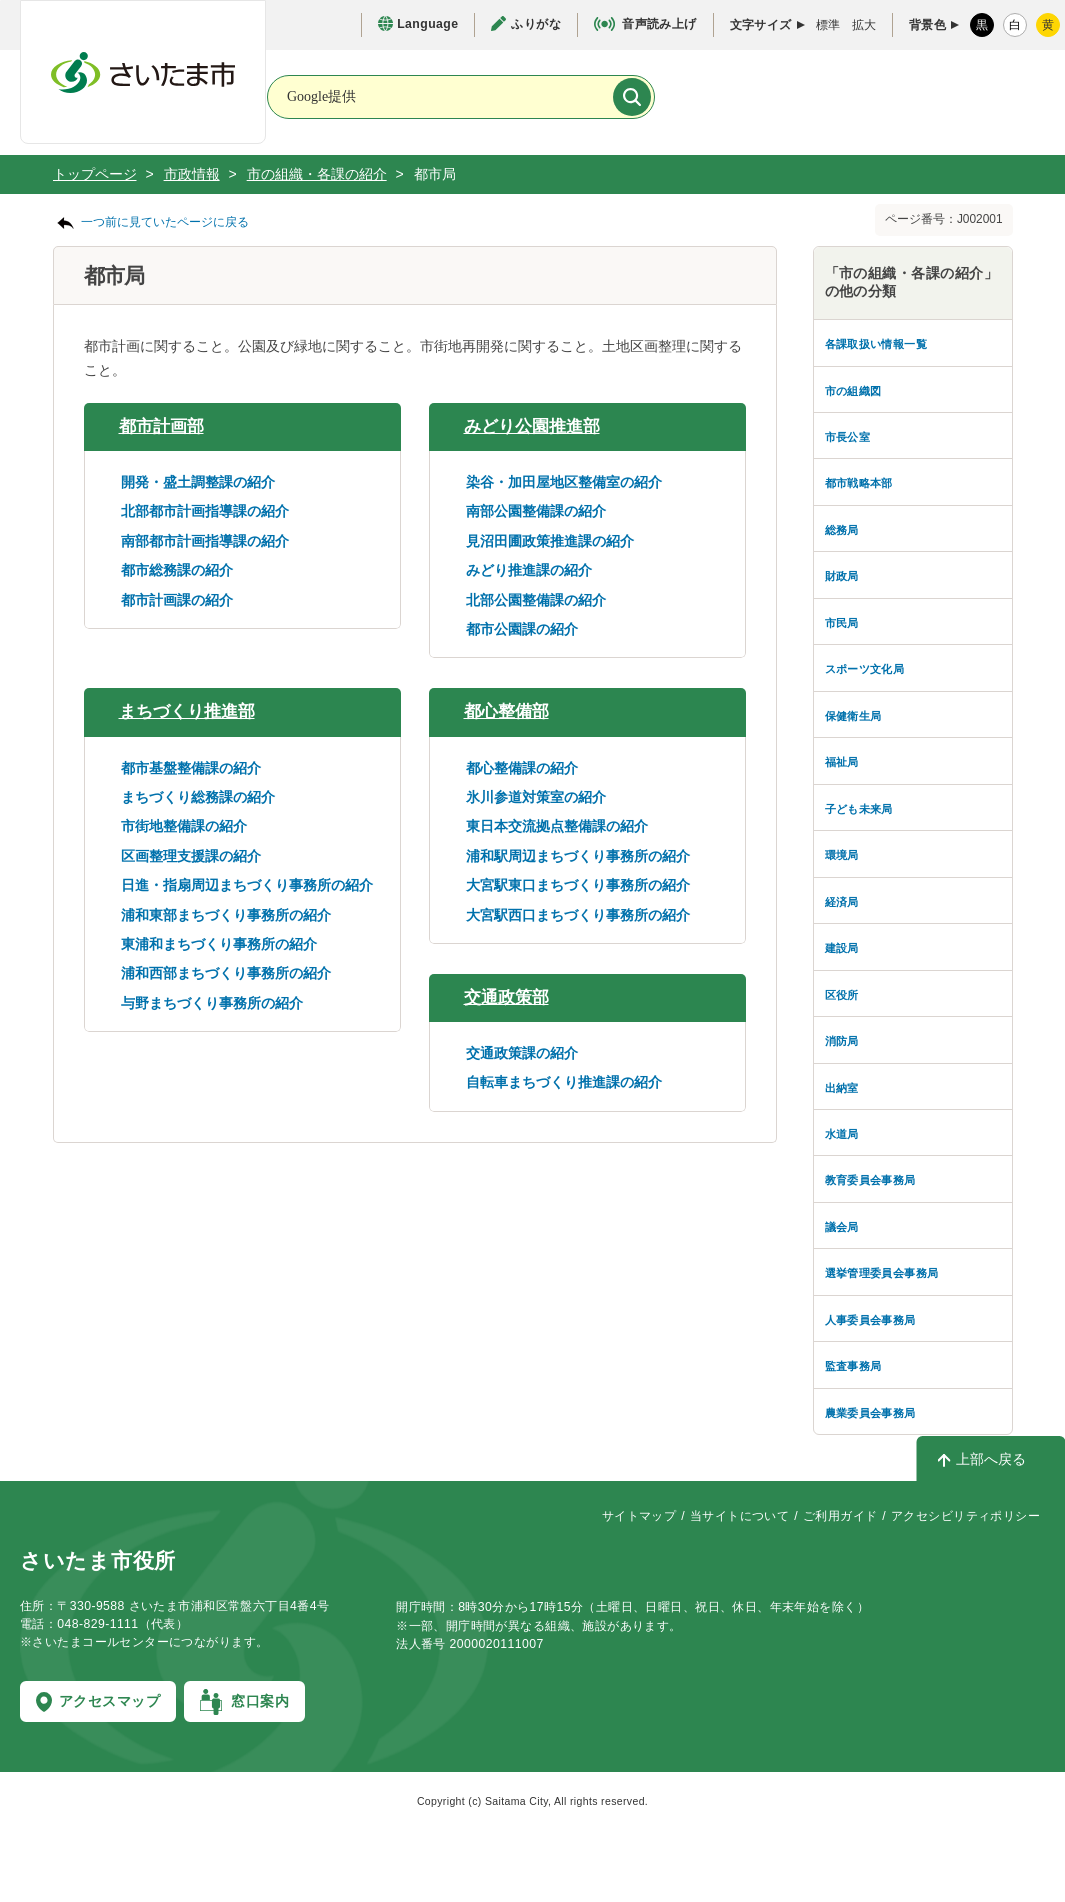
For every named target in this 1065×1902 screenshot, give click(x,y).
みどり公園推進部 (532, 426)
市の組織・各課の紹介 (317, 174)
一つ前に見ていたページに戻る (165, 222)
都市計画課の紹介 (177, 600)
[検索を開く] (874, 98)
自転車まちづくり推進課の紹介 (564, 1082)
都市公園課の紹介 (522, 629)
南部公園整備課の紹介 (536, 511)
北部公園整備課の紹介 (536, 600)
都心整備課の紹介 (522, 768)
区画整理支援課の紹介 (191, 856)
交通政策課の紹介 (522, 1053)
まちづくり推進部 (187, 711)
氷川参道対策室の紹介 (536, 797)
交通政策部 (506, 997)
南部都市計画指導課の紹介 (205, 541)
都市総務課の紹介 (177, 570)
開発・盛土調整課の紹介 (198, 482)
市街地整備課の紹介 (184, 826)
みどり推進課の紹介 (529, 570)
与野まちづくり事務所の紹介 (212, 1003)
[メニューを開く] (1004, 98)
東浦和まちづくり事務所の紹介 (219, 944)
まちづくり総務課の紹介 (198, 797)
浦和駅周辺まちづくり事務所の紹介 (578, 856)
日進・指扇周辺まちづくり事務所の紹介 (247, 885)
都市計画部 (161, 426)
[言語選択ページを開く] (418, 24)
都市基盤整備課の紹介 (191, 768)
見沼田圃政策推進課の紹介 (550, 541)
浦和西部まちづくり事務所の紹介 (226, 973)
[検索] (632, 97)
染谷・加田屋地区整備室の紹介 (564, 482)
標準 (828, 25)
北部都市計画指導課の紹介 (205, 511)
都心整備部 (506, 711)
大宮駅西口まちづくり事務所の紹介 (578, 915)
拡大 (864, 25)
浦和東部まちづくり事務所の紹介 (226, 915)
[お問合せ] (744, 96)
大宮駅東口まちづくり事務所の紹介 (578, 885)
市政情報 (192, 174)
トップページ (95, 174)
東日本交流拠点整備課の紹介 (557, 826)
